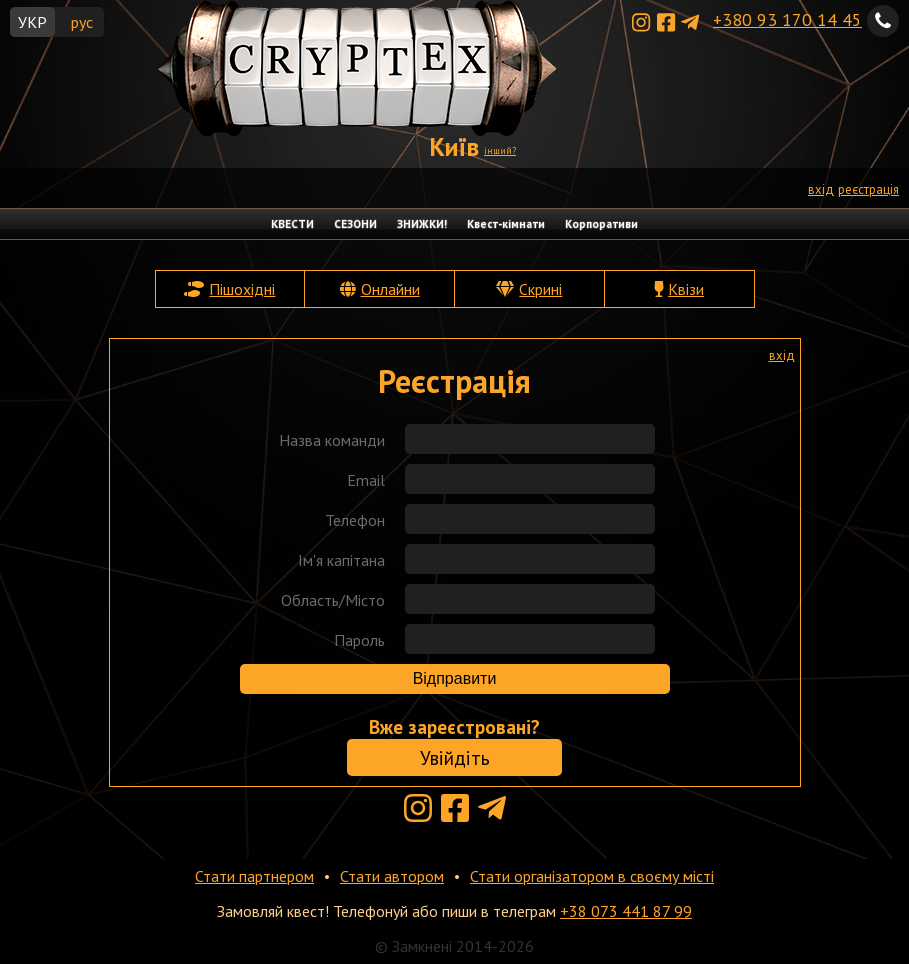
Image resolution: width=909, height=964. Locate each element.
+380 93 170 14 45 (787, 19)
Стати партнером (254, 876)
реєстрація (868, 189)
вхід (821, 189)
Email (366, 480)
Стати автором (392, 876)
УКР (32, 22)
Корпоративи (601, 224)
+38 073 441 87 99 (626, 911)
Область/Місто (333, 600)
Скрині (540, 289)
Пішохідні (242, 289)
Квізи (686, 289)
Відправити (455, 678)
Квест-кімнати (506, 224)
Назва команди (332, 440)
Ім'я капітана (341, 560)
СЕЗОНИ (355, 224)
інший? (500, 150)
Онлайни (390, 289)
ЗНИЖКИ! (422, 224)
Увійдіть (455, 757)
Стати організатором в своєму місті (592, 876)
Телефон (355, 520)
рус (82, 22)
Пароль (359, 640)
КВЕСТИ (292, 224)
